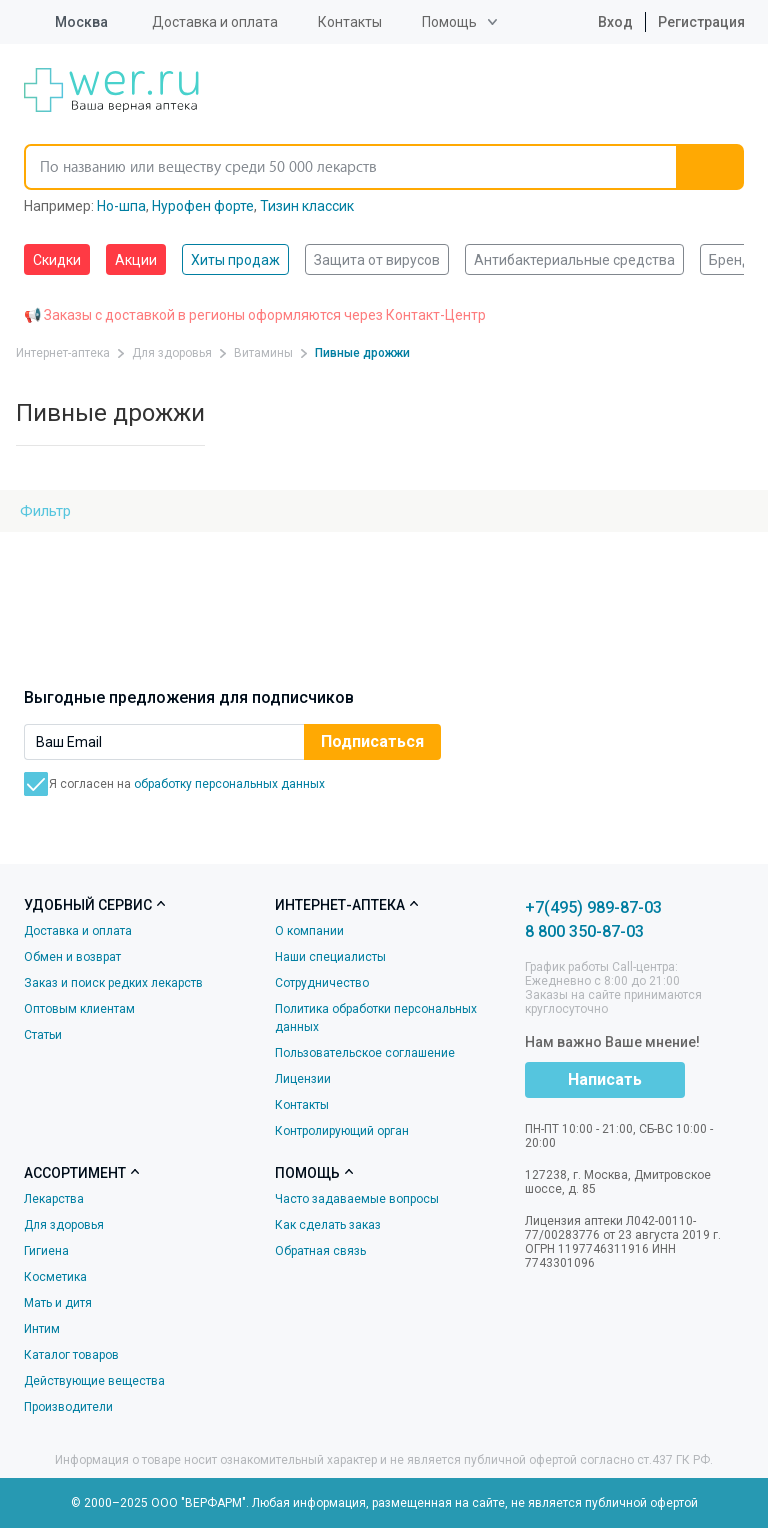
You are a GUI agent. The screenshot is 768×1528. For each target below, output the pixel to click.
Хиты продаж (235, 260)
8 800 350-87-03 (584, 931)
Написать (605, 1079)
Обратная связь (320, 1251)
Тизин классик (307, 206)
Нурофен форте (203, 206)
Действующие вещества (94, 1381)
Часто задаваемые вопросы (357, 1199)
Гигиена (46, 1251)
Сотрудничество (322, 983)
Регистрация (701, 22)
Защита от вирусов (377, 260)
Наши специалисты (330, 957)
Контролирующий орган (342, 1131)
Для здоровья (64, 1225)
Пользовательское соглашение (365, 1053)
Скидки (57, 260)
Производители (68, 1407)
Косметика (55, 1277)
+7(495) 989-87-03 (593, 907)
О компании (309, 931)
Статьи (43, 1035)
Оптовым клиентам (79, 1009)
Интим (42, 1329)
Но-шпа (121, 206)
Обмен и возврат (72, 957)
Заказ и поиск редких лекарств (113, 983)
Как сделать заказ (328, 1225)
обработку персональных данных (229, 784)
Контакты (350, 22)
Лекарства (54, 1199)
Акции (136, 260)
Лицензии (303, 1079)
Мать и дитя (58, 1303)
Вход (600, 22)
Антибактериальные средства (574, 260)
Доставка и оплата (215, 22)
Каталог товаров (71, 1355)
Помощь (449, 22)
